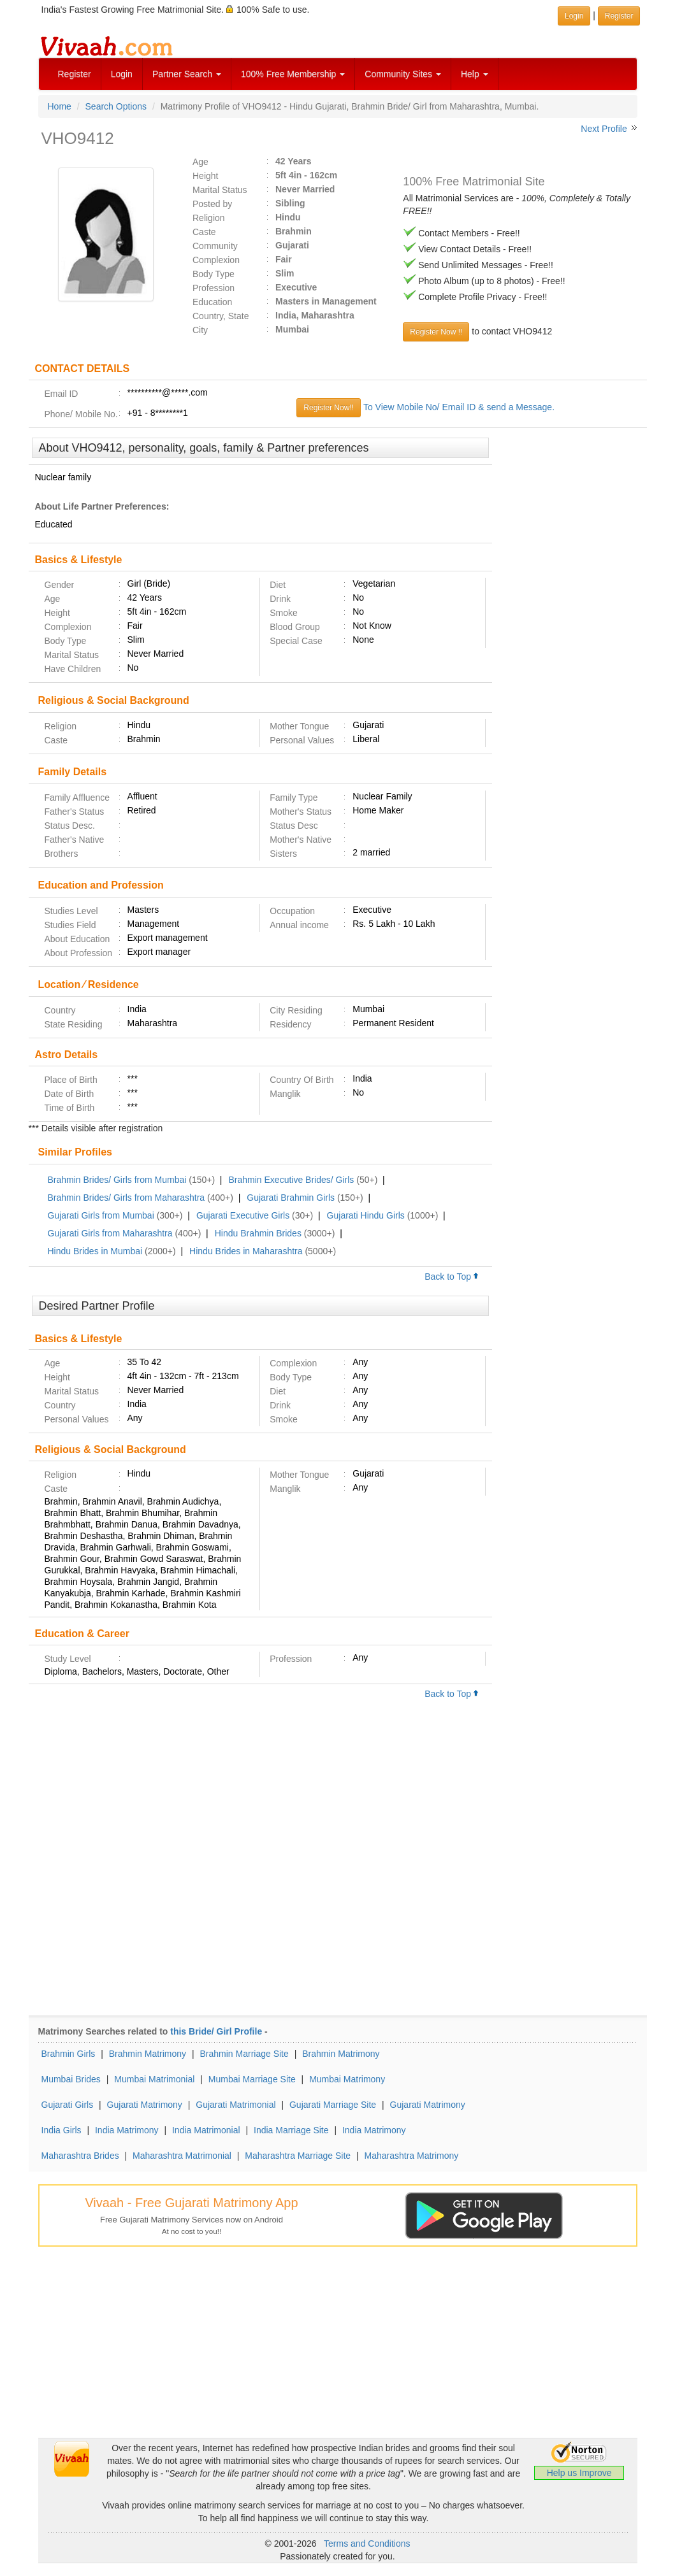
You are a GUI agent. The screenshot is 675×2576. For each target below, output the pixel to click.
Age (200, 162)
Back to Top (452, 1276)
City (200, 330)
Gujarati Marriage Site (332, 2105)
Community (215, 246)
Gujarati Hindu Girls (366, 1215)
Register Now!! (328, 407)
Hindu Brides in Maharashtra (245, 1251)
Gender (60, 585)
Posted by (212, 204)
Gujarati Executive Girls (242, 1215)
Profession (213, 288)
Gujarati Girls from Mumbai (101, 1215)
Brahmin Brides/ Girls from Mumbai (117, 1180)
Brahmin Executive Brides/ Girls (291, 1180)
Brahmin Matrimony (147, 2054)
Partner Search (186, 74)
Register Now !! (436, 331)
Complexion (216, 260)
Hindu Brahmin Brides (258, 1233)
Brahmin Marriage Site (244, 2054)
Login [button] (574, 15)
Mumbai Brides (71, 2079)
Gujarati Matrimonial (235, 2105)
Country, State (220, 316)
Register (74, 74)
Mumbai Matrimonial (154, 2079)
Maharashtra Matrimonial (182, 2155)
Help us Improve (579, 2473)
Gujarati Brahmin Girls (291, 1197)
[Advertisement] (569, 632)
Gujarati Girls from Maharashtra (110, 1233)
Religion (208, 218)
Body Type (213, 274)
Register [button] (619, 15)
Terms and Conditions (367, 2543)
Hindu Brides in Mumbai (95, 1251)
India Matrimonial (206, 2130)
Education (212, 302)
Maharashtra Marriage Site (298, 2155)
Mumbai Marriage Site (252, 2079)
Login (122, 74)
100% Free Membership (293, 74)
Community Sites (403, 74)
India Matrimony (127, 2130)
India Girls (61, 2130)
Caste (204, 232)
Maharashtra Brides (80, 2155)
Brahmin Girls (68, 2054)
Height (205, 176)
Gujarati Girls (67, 2105)
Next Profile (604, 129)
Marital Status (219, 190)
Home (59, 106)
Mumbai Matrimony (347, 2079)
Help (474, 74)
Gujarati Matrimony (144, 2105)
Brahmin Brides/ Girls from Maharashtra (126, 1197)
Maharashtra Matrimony (412, 2155)
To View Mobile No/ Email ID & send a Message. (459, 407)
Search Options (116, 106)
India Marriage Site (291, 2130)
